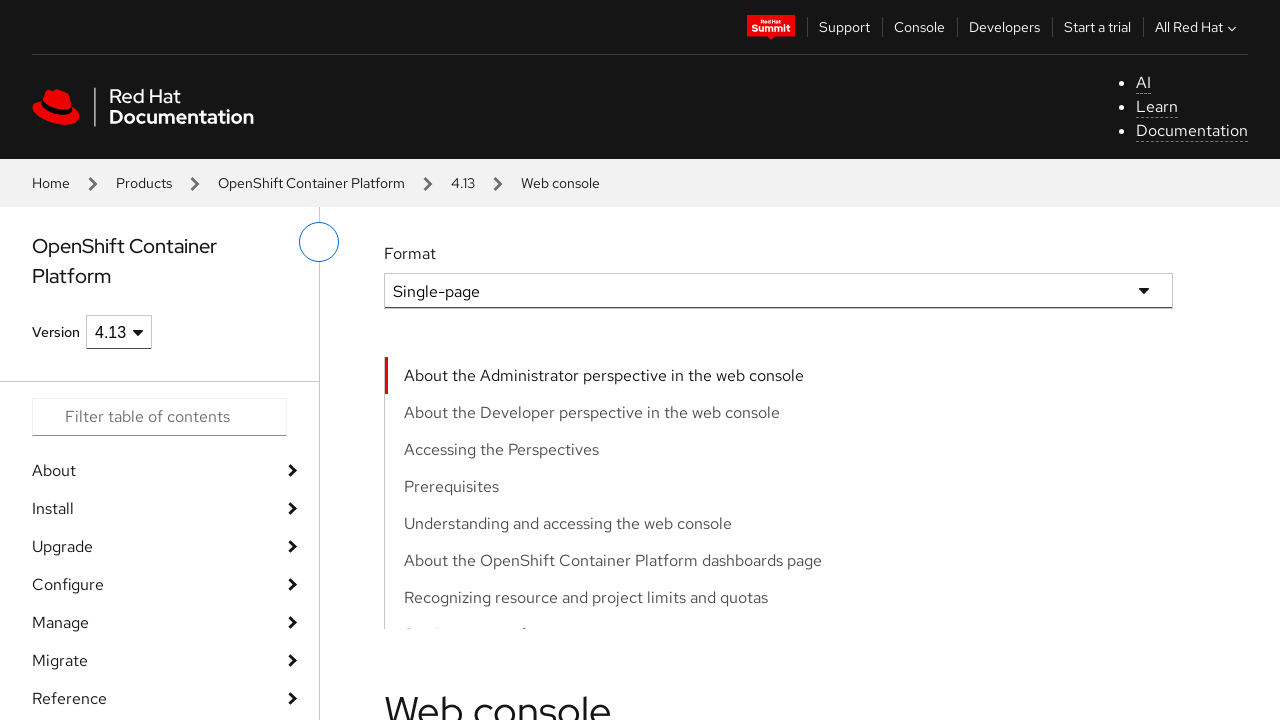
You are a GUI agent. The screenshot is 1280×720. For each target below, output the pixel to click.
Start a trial (1097, 27)
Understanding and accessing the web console (568, 523)
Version (56, 332)
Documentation (1192, 130)
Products (144, 183)
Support (844, 27)
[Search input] (159, 417)
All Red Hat (1198, 27)
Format (410, 253)
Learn (1157, 106)
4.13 (463, 183)
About (54, 470)
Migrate (60, 660)
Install (53, 508)
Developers (1004, 27)
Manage (60, 622)
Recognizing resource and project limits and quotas (586, 597)
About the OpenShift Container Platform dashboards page (613, 560)
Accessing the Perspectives (501, 449)
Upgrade (62, 546)
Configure (68, 584)
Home (51, 183)
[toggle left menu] (319, 242)
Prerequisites (451, 486)
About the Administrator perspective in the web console (604, 375)
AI (1143, 82)
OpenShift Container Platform (311, 183)
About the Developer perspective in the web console (592, 412)
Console (919, 27)
